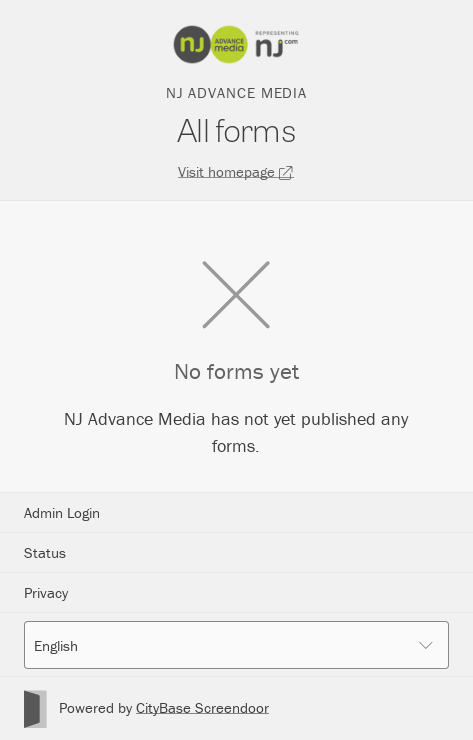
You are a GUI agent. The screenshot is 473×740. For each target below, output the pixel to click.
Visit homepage (236, 171)
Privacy (46, 592)
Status (45, 552)
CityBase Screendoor (202, 707)
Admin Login (62, 512)
